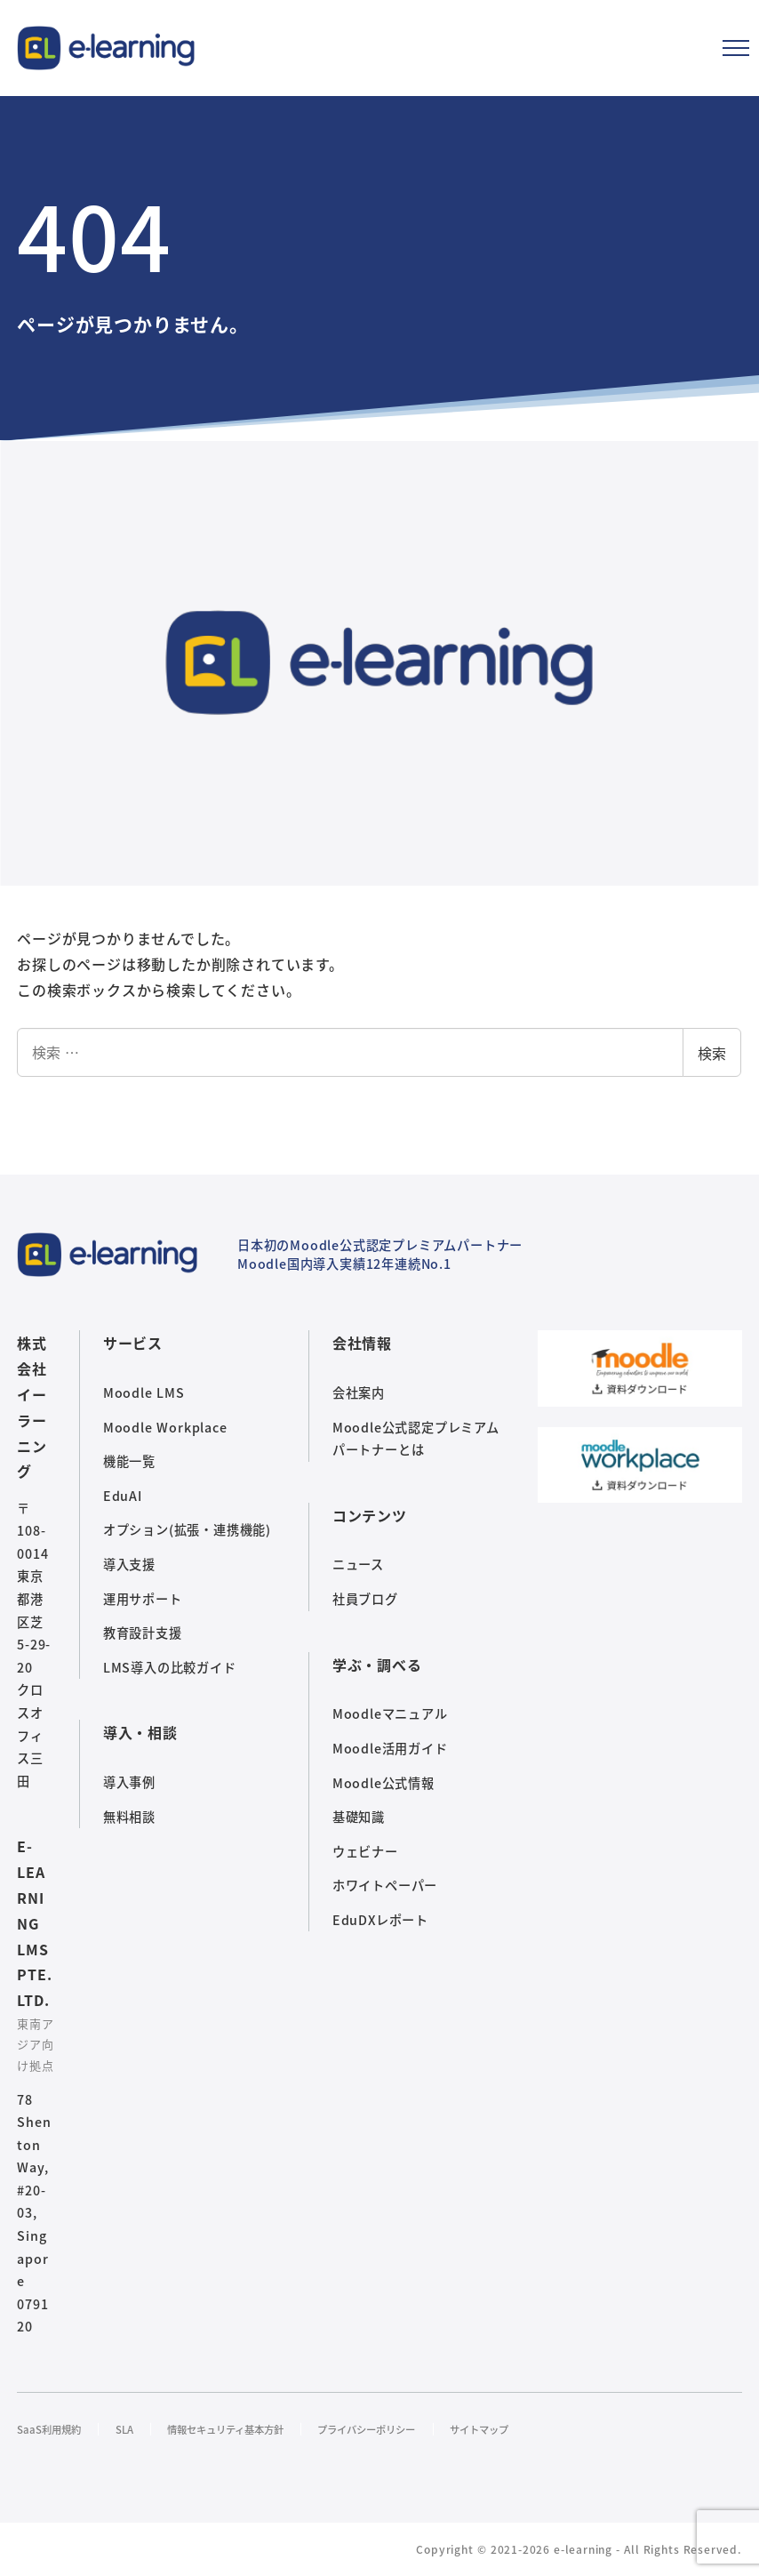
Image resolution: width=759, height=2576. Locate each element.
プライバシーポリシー (408, 2428)
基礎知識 (358, 1817)
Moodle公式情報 (383, 1783)
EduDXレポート (380, 1920)
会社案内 (358, 1392)
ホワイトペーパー (384, 1885)
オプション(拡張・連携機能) (187, 1529)
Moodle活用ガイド (390, 1748)
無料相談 (129, 1817)
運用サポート (142, 1599)
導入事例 (129, 1782)
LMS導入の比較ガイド (169, 1667)
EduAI (122, 1496)
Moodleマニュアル (390, 1713)
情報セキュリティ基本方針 (247, 2428)
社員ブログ (365, 1599)
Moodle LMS (144, 1392)
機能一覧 (129, 1461)
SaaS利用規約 (53, 2428)
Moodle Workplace (165, 1427)
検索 (712, 1052)
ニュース (358, 1564)
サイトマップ (535, 2428)
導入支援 (129, 1564)
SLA (134, 2428)
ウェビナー (365, 1851)
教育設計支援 (142, 1632)
